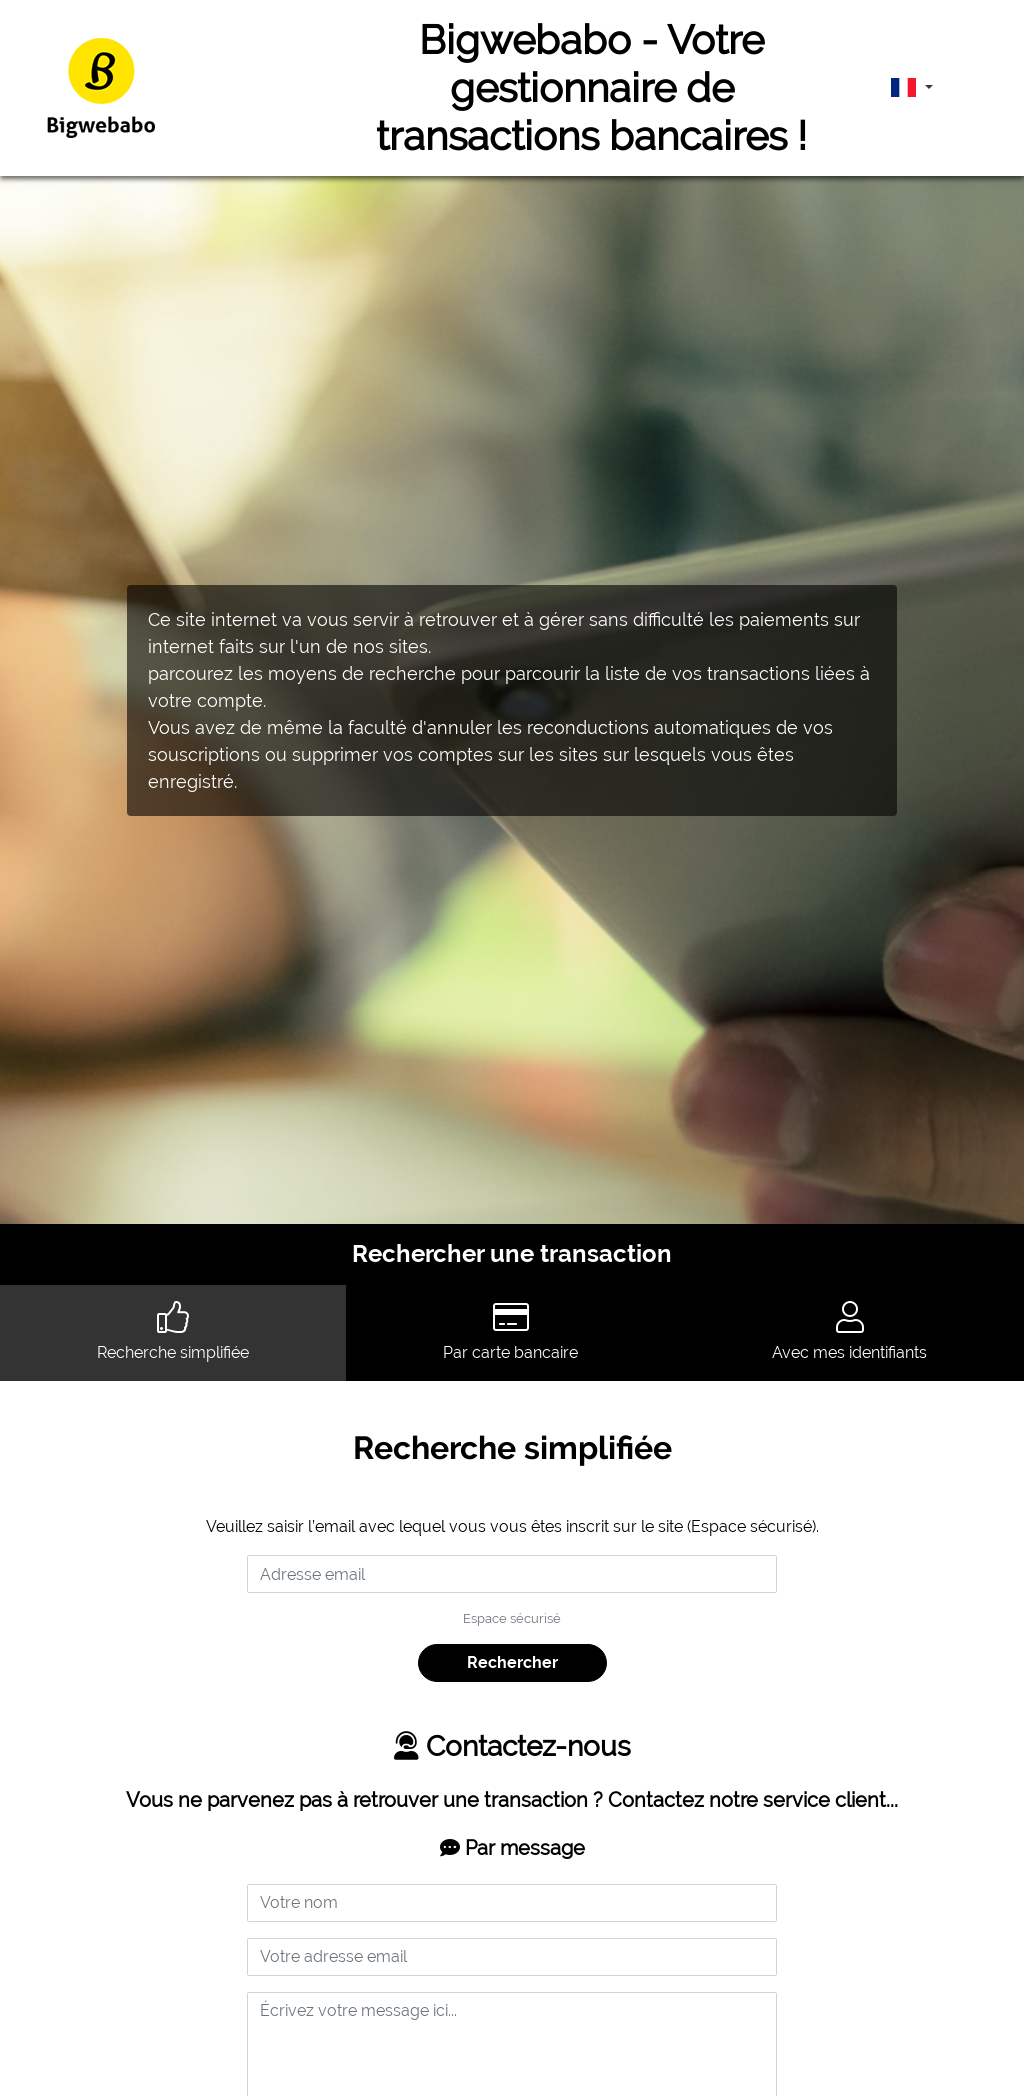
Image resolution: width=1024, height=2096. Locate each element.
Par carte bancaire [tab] (510, 1331)
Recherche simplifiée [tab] (173, 1331)
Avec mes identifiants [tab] (849, 1331)
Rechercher (512, 1662)
